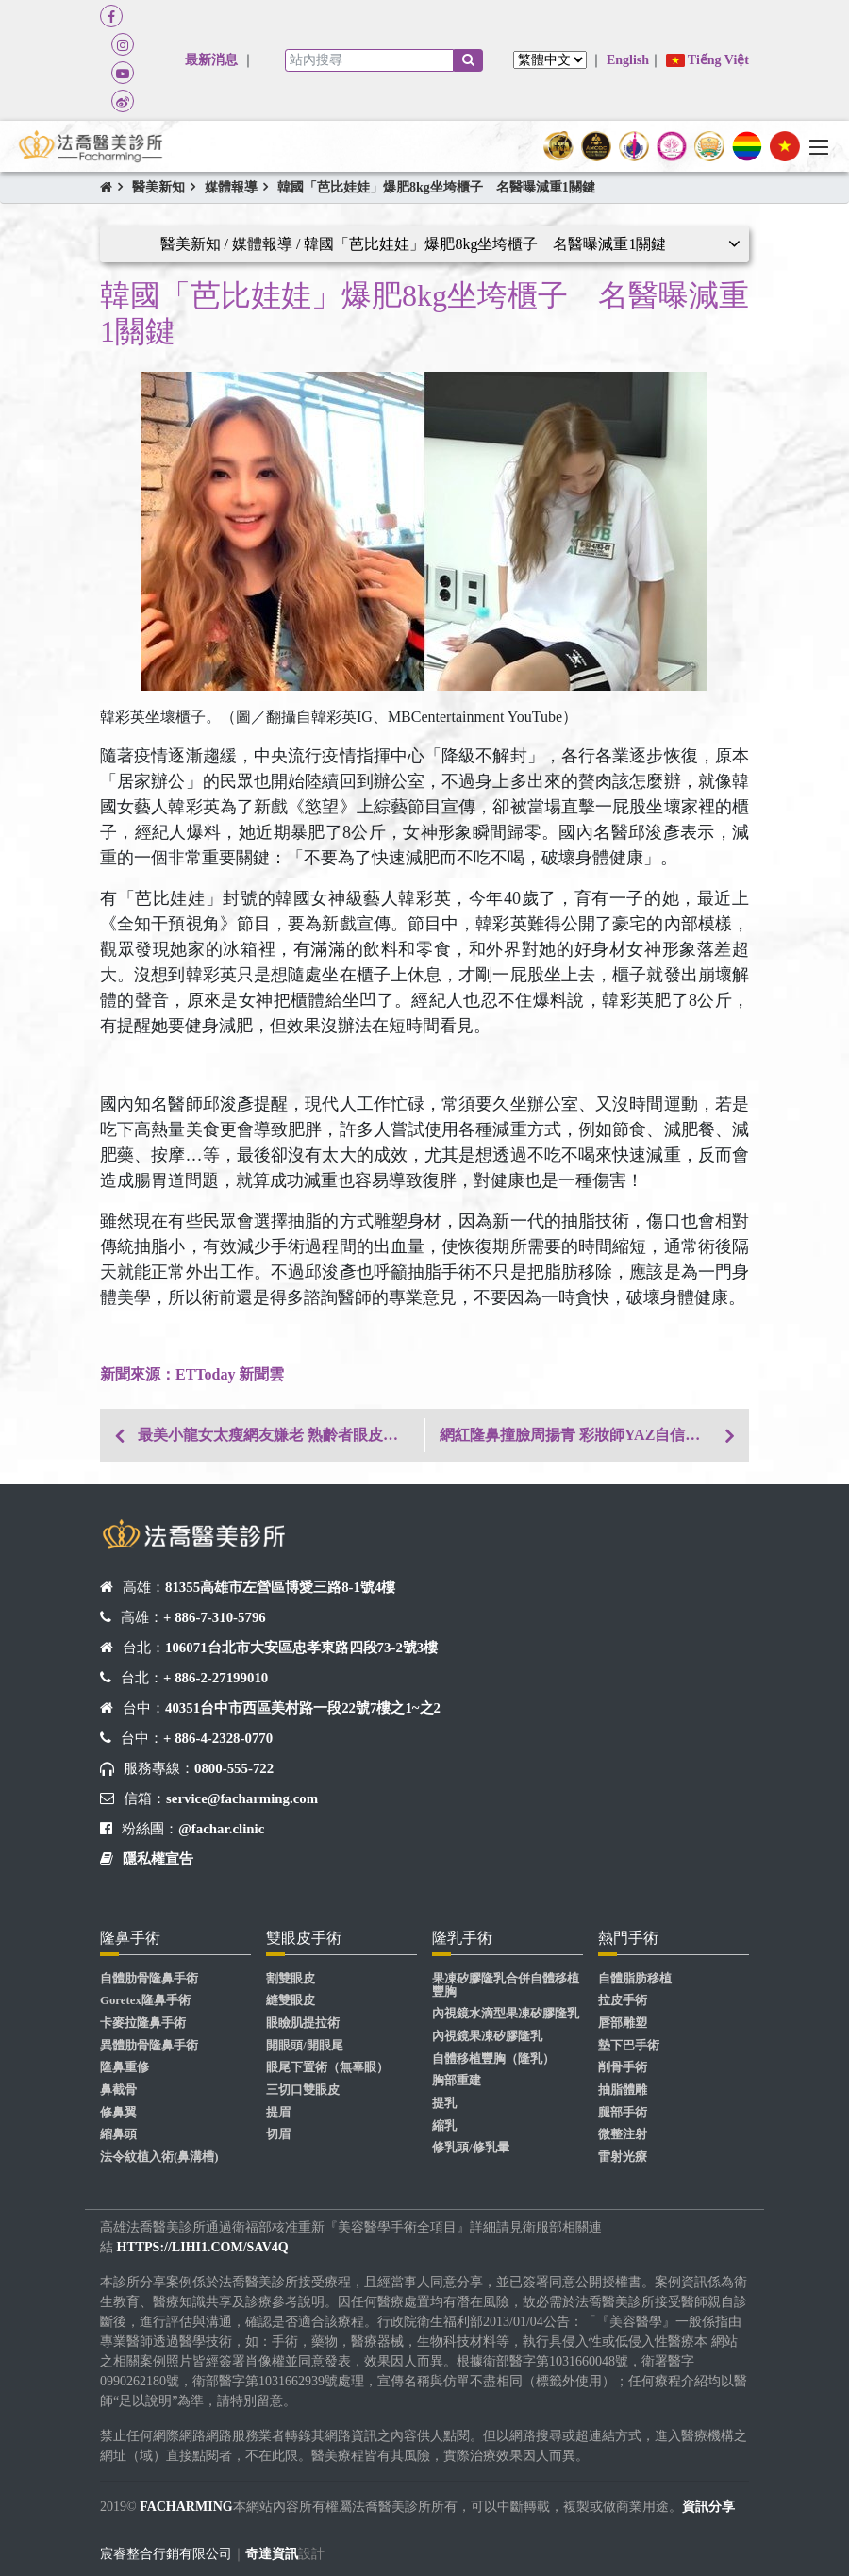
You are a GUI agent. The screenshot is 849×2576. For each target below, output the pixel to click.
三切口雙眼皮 (303, 2090)
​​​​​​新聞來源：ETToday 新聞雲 (192, 1374)
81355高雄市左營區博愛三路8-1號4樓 (280, 1587)
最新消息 (211, 60)
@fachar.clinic (221, 1828)
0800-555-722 (234, 1768)
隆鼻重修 (124, 2067)
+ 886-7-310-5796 (214, 1617)
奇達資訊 (271, 2554)
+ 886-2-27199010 (215, 1677)
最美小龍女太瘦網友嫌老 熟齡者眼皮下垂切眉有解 (281, 1435)
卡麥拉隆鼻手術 (143, 2023)
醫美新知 (158, 187)
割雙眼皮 (290, 1978)
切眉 (278, 2134)
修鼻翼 (118, 2112)
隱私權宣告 (158, 1858)
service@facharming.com (242, 1798)
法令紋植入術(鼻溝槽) (159, 2157)
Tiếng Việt (707, 60)
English (628, 60)
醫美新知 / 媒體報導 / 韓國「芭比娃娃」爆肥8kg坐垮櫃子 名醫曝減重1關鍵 (413, 244)
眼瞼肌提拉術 (303, 2023)
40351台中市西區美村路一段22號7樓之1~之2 (303, 1707)
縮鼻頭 (118, 2134)
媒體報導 (231, 187)
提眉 (278, 2112)
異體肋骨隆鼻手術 (149, 2045)
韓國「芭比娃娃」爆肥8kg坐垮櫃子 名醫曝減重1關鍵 (436, 187)
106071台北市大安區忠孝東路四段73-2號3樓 (301, 1647)
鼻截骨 (118, 2090)
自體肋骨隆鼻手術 (149, 1978)
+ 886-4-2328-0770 (218, 1738)
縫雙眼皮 (290, 2000)
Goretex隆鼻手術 (145, 2000)
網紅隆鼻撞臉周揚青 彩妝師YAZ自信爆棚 (577, 1435)
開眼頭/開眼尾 (304, 2045)
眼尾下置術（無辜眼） (327, 2067)
